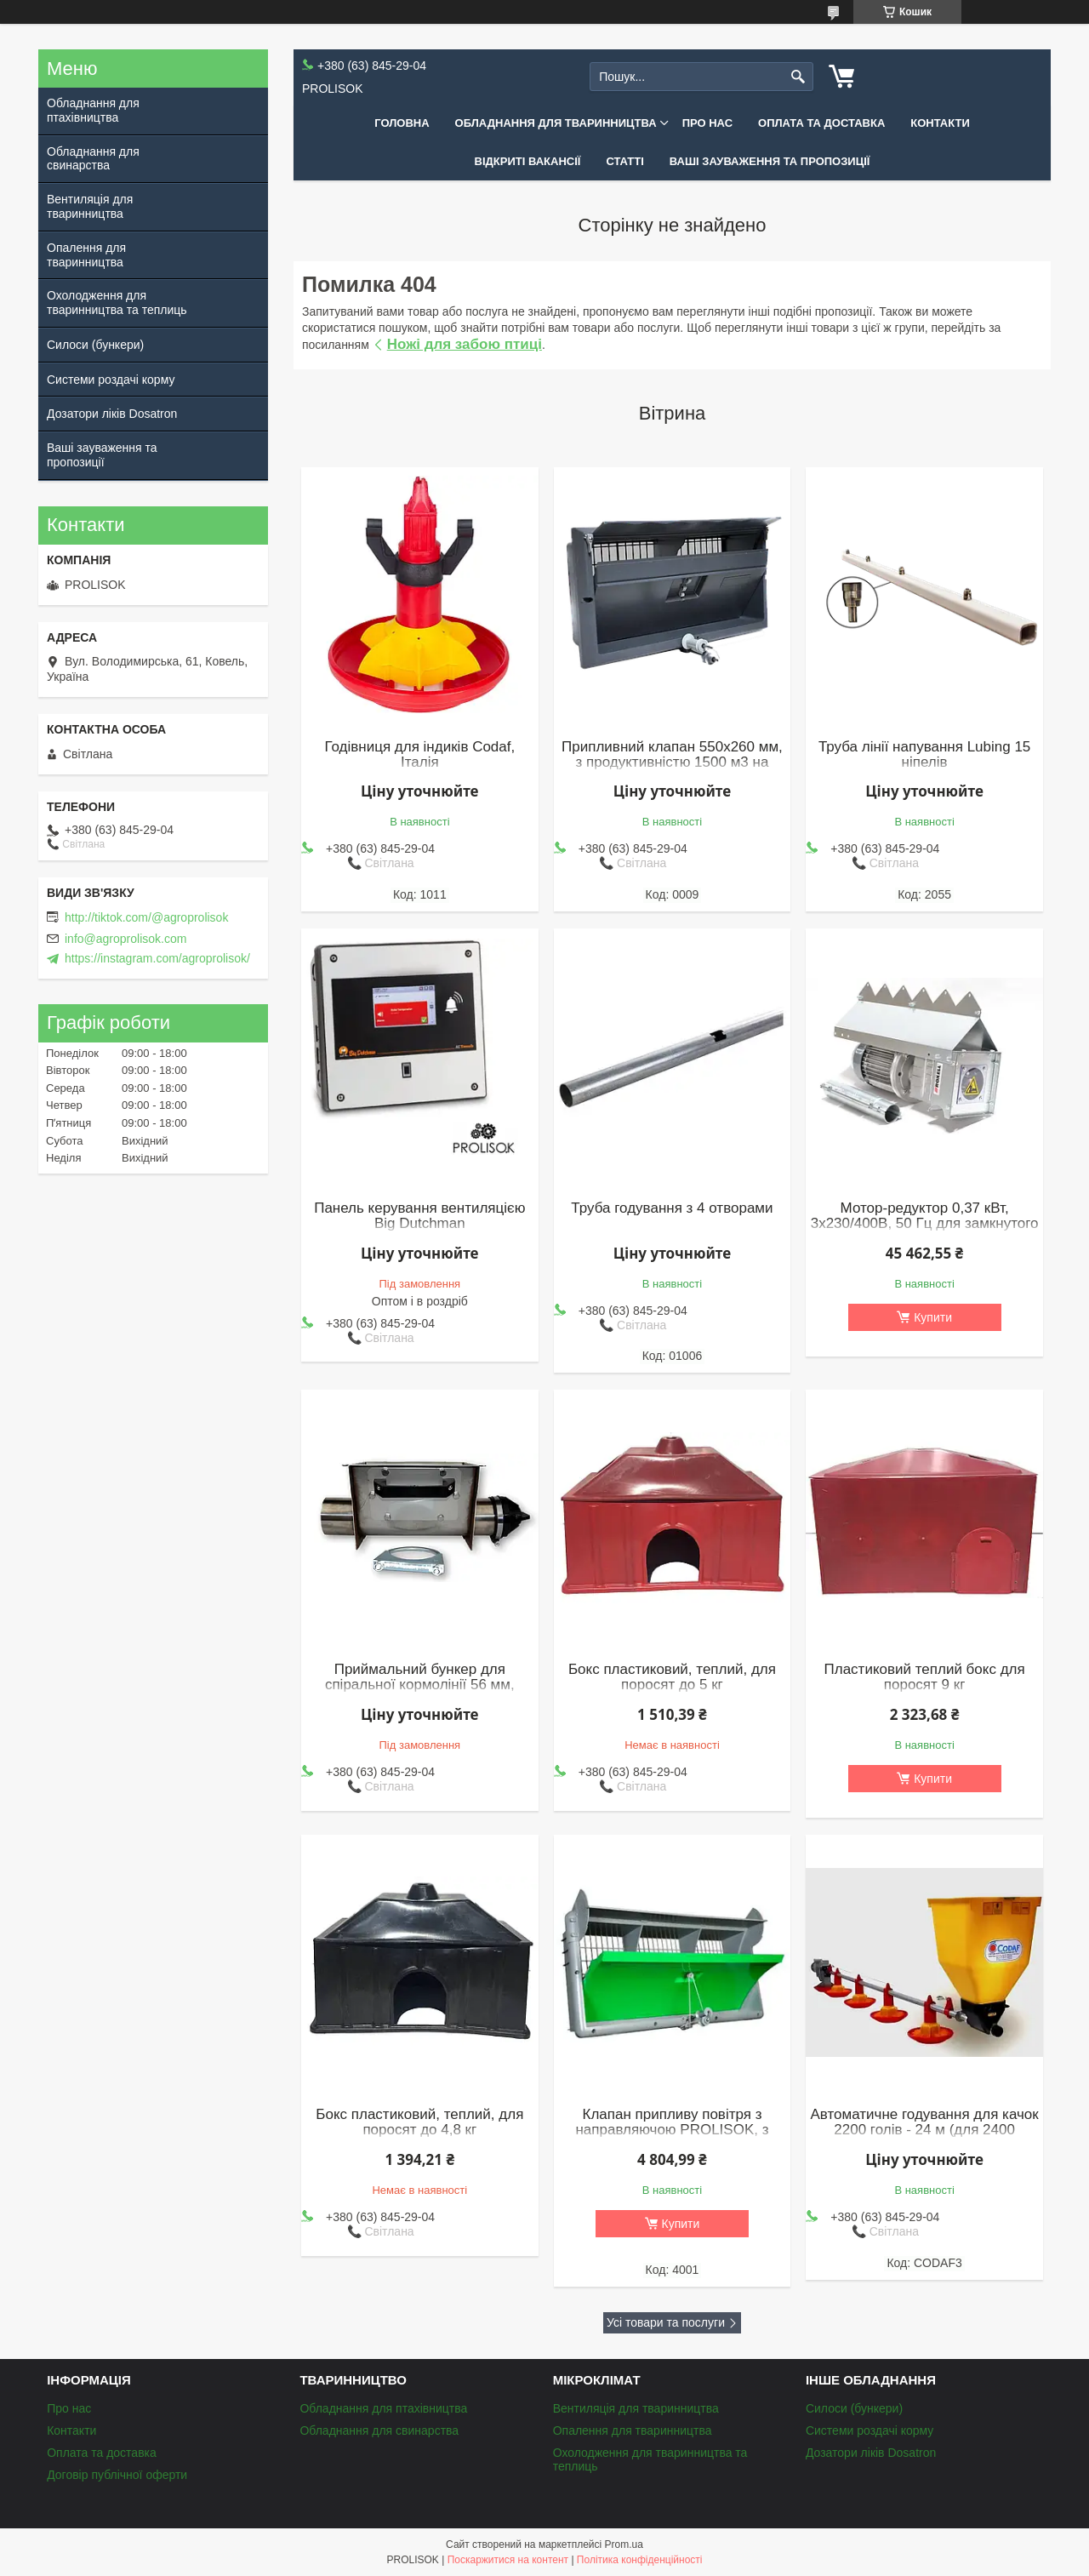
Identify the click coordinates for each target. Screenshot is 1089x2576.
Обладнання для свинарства (93, 159)
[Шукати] (798, 77)
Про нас (707, 123)
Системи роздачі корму (110, 379)
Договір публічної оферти (117, 2475)
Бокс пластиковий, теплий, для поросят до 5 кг (672, 1677)
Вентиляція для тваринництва (90, 206)
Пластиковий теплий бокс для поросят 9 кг (924, 1677)
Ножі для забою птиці (464, 344)
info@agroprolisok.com (125, 938)
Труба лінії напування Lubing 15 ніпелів (924, 755)
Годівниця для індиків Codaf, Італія (419, 755)
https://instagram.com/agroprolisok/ (157, 958)
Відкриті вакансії (528, 161)
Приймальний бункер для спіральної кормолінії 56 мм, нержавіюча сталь (420, 1685)
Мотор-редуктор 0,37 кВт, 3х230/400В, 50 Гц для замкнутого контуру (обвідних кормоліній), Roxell (925, 1231)
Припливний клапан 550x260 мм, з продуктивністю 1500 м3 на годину (672, 762)
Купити (933, 1317)
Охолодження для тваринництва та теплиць (117, 302)
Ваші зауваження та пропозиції (770, 161)
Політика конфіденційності (640, 2560)
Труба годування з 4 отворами (672, 1208)
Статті (624, 161)
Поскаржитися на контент (508, 2560)
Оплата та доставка (821, 123)
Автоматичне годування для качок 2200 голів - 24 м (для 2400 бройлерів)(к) (924, 2130)
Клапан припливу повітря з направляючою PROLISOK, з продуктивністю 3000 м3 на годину (671, 2137)
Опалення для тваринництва (86, 255)
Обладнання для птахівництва (93, 110)
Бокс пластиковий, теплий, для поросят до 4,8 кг (419, 2122)
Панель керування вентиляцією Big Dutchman (419, 1216)
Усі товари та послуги (666, 2322)
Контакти (940, 123)
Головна (401, 123)
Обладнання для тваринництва (556, 123)
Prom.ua (624, 2544)
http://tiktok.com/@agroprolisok (146, 917)
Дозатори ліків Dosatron (112, 413)
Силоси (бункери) (95, 344)
